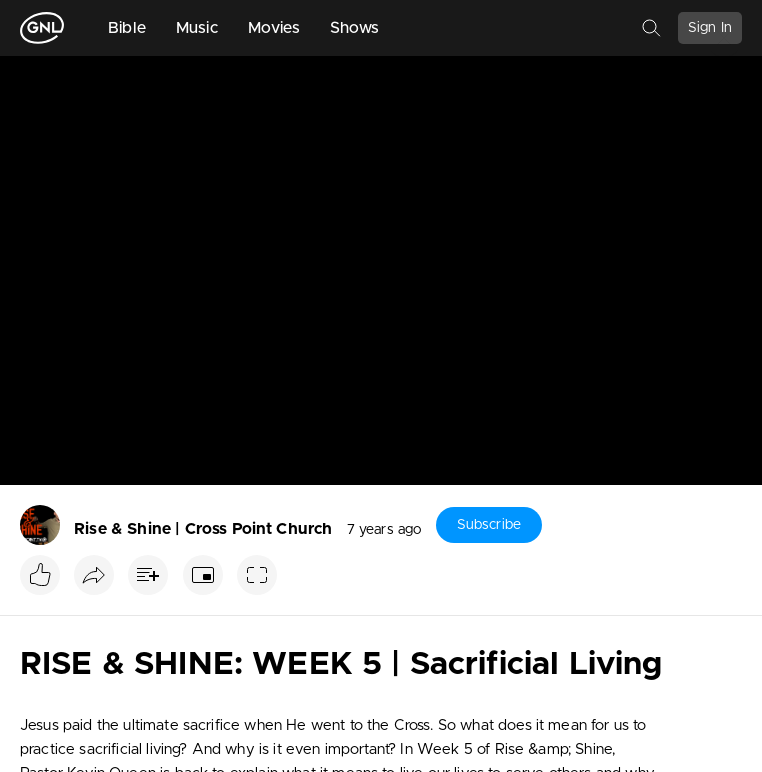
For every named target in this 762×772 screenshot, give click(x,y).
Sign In (710, 28)
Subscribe (489, 525)
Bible (127, 28)
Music (197, 28)
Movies (274, 28)
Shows (355, 28)
